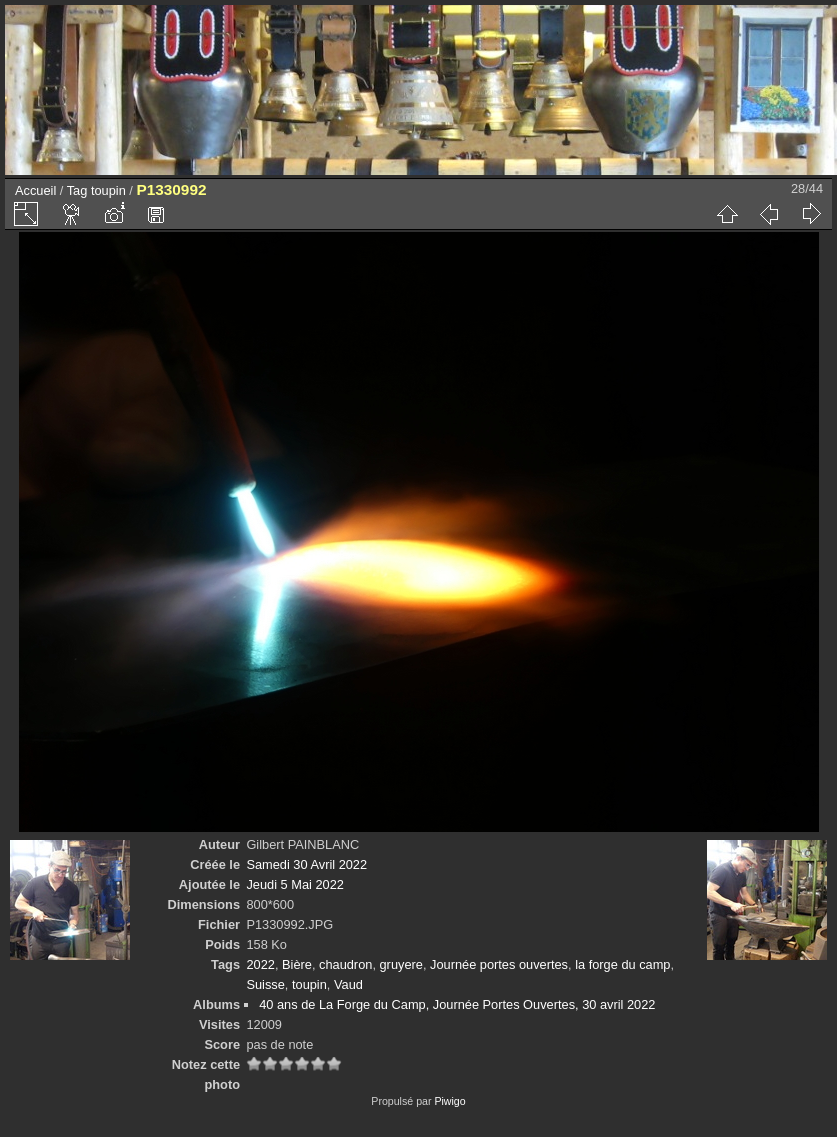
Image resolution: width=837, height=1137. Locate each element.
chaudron (345, 964)
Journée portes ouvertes (499, 964)
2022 (260, 964)
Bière (297, 964)
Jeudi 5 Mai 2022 (294, 884)
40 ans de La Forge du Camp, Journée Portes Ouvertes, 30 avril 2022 (457, 1004)
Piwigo (449, 1101)
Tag (77, 190)
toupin (108, 190)
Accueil (35, 190)
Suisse (265, 984)
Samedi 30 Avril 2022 (306, 864)
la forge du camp (622, 964)
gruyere (401, 964)
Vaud (348, 984)
